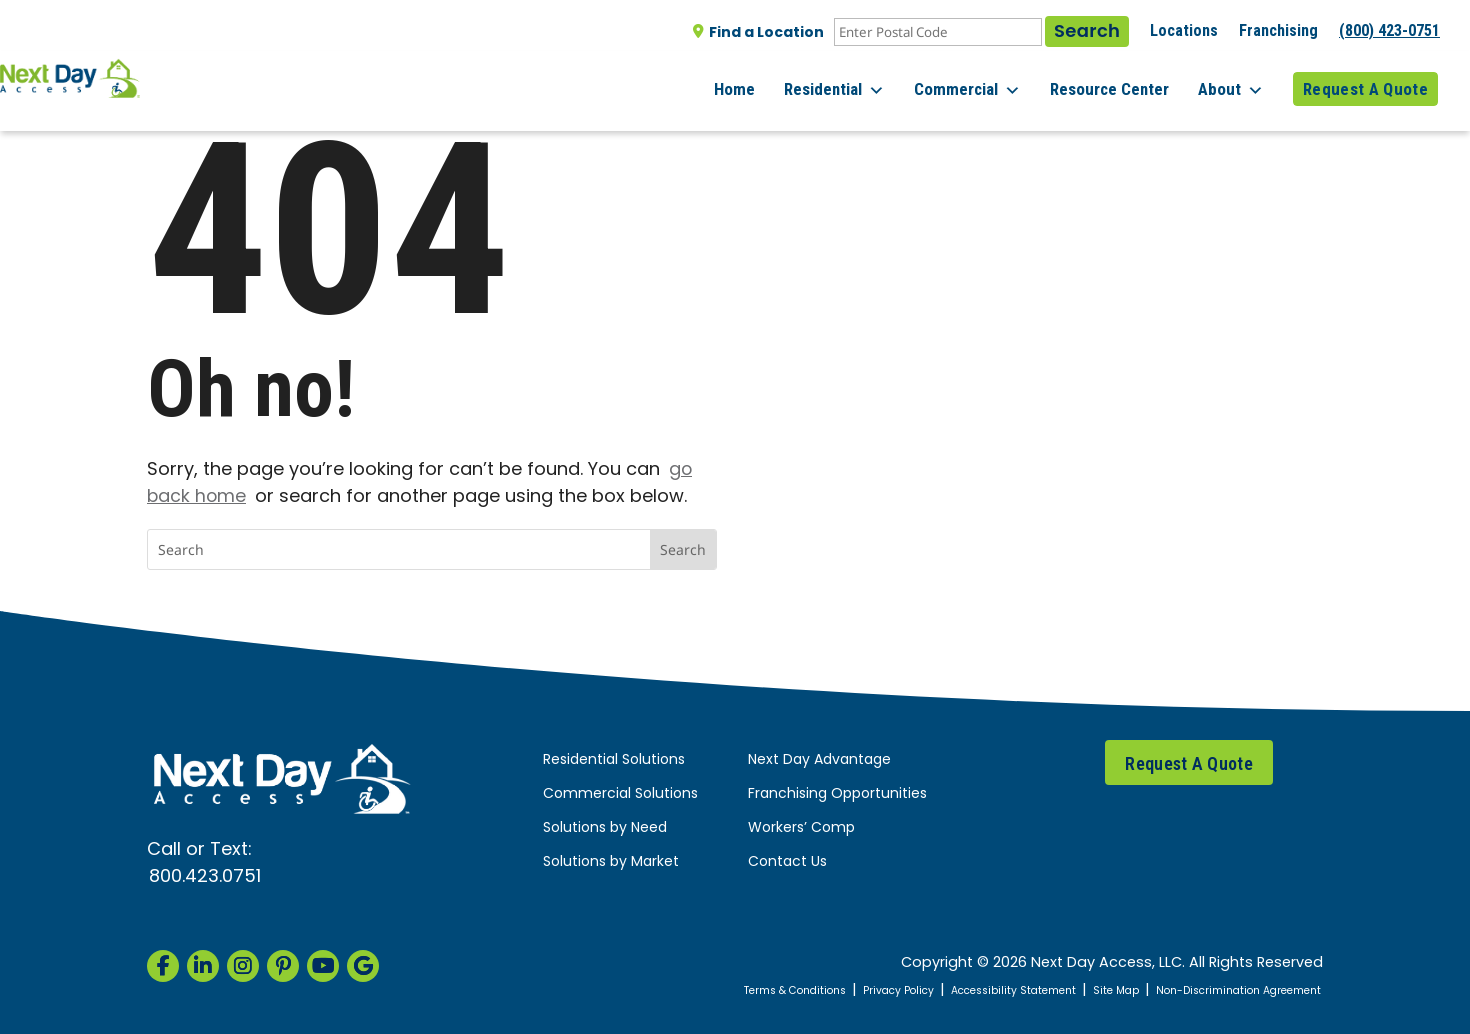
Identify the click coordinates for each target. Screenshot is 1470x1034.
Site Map (1073, 990)
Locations (1184, 30)
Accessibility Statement (952, 990)
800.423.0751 (205, 877)
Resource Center (1125, 79)
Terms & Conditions (691, 990)
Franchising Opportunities (837, 794)
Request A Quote (1365, 79)
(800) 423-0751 (1389, 30)
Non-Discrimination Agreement (1219, 990)
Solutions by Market (611, 862)
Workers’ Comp (801, 828)
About (1239, 80)
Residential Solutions (614, 760)
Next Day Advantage (819, 760)
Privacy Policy (816, 990)
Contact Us (787, 862)
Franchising (1278, 30)
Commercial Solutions (620, 794)
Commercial (991, 80)
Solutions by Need (605, 828)
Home (774, 79)
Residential (866, 80)
